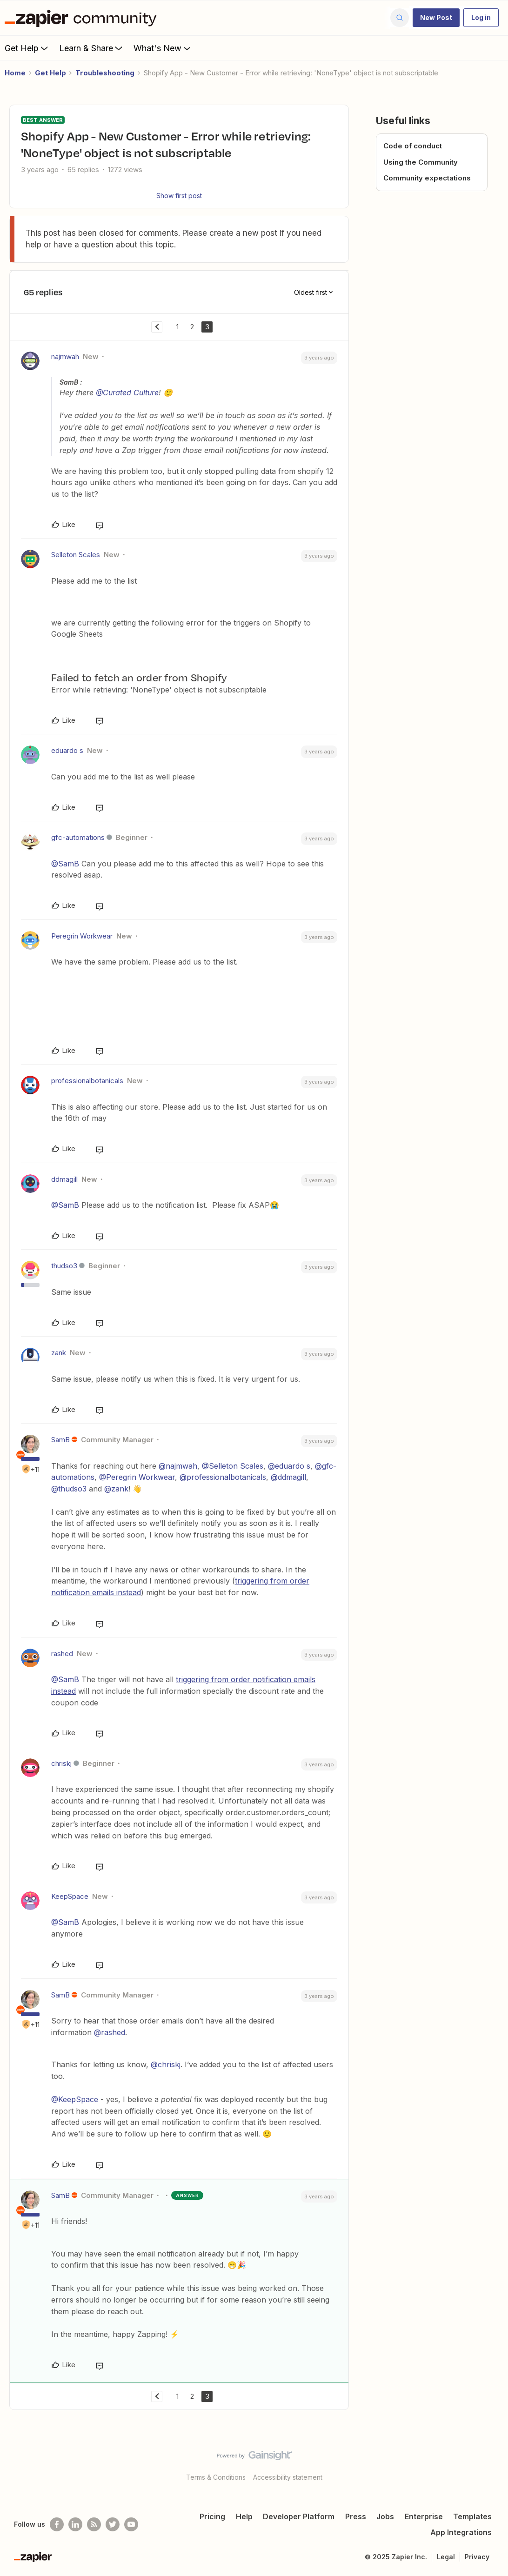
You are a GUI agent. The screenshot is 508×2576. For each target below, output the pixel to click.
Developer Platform (298, 2516)
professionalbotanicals (87, 1080)
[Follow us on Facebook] (57, 2524)
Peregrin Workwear (82, 936)
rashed (62, 1653)
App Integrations (461, 2532)
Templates (472, 2516)
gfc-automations (78, 837)
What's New (163, 47)
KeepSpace (69, 1896)
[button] (436, 17)
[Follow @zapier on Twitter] (113, 2524)
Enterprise (424, 2516)
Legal (446, 2557)
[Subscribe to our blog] (94, 2524)
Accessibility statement (287, 2477)
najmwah (65, 356)
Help (244, 2516)
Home (15, 72)
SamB (60, 1439)
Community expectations (427, 177)
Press (355, 2516)
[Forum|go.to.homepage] (83, 17)
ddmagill (64, 1179)
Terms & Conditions (216, 2477)
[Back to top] (489, 2463)
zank (58, 1352)
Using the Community (420, 162)
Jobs (385, 2516)
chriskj (61, 1763)
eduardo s (67, 750)
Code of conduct (412, 145)
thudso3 (64, 1265)
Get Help (27, 47)
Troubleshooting (104, 72)
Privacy (477, 2557)
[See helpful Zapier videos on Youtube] (131, 2524)
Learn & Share (91, 47)
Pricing (212, 2516)
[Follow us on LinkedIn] (75, 2524)
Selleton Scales (75, 554)
